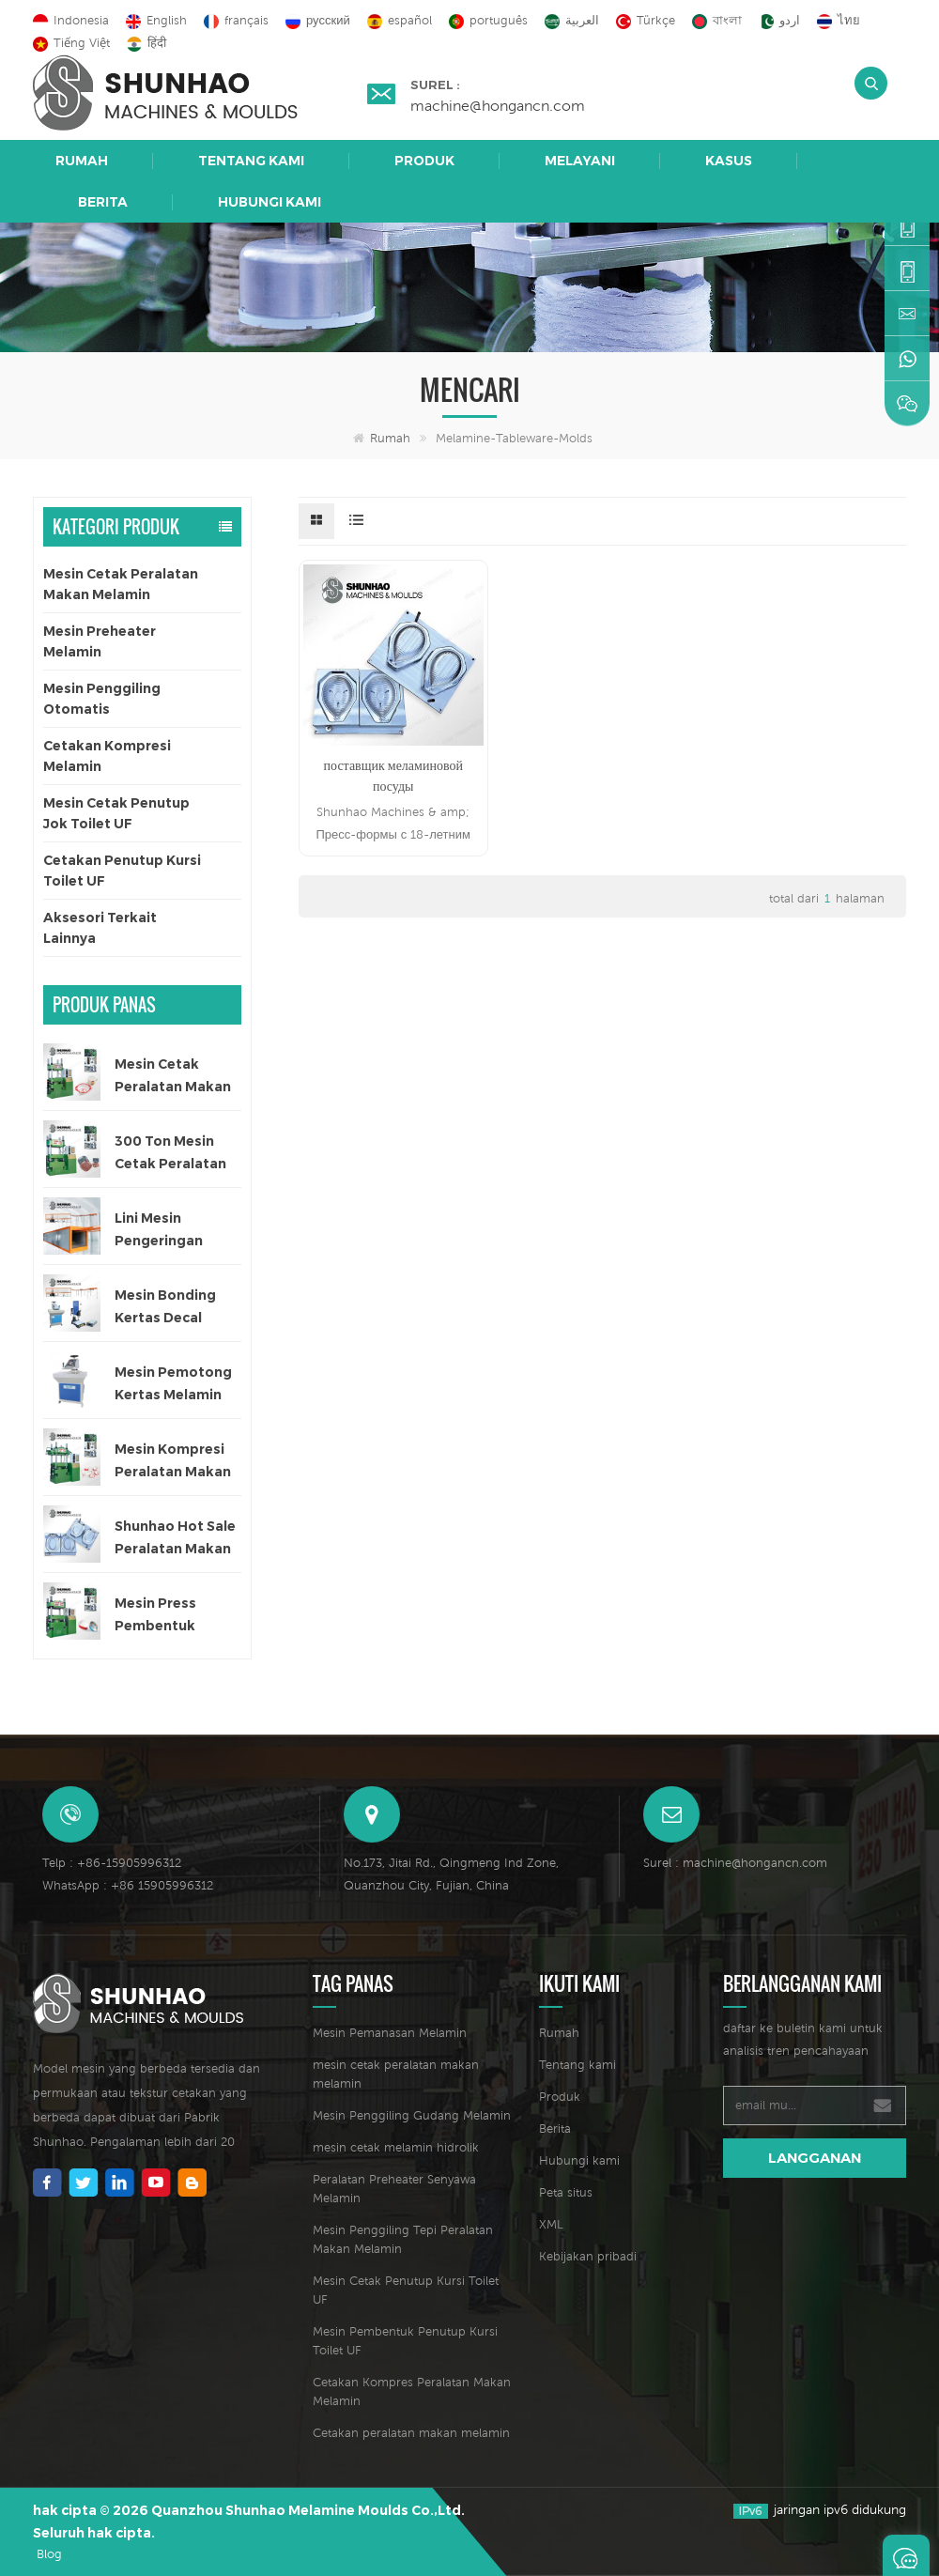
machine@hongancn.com (497, 105)
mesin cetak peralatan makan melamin (396, 2074)
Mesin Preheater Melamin (99, 641)
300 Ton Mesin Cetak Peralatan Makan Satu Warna (170, 1154)
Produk (424, 160)
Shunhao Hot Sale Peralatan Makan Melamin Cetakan (175, 1539)
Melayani (580, 160)
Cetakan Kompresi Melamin (107, 756)
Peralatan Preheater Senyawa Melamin (394, 2188)
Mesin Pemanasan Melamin (390, 2033)
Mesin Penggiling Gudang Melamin (412, 2115)
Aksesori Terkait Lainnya (100, 928)
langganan (814, 2158)
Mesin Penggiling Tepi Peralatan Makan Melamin (403, 2239)
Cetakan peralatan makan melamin (411, 2433)
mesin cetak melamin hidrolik (396, 2147)
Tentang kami (251, 160)
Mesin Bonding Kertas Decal (165, 1306)
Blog (49, 2554)
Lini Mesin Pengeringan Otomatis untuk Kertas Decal (169, 1231)
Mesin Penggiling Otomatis (102, 698)
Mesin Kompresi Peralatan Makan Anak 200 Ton (173, 1462)
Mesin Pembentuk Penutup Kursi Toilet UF (405, 2340)
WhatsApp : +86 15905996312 (127, 1885)
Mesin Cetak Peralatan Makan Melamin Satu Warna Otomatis (173, 1077)
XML (551, 2224)
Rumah (81, 160)
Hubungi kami (269, 201)
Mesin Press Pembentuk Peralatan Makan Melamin (173, 1616)
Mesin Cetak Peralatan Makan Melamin (120, 584)
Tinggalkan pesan (906, 2555)
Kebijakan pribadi (588, 2256)
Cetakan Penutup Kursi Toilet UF (122, 870)
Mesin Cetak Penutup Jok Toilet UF (116, 813)
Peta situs (566, 2192)
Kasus (728, 160)
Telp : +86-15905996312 (111, 1863)
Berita (103, 201)
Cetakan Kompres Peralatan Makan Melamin (412, 2391)
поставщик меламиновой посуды (393, 775)
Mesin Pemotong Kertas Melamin (173, 1383)
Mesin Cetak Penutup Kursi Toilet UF (406, 2290)
